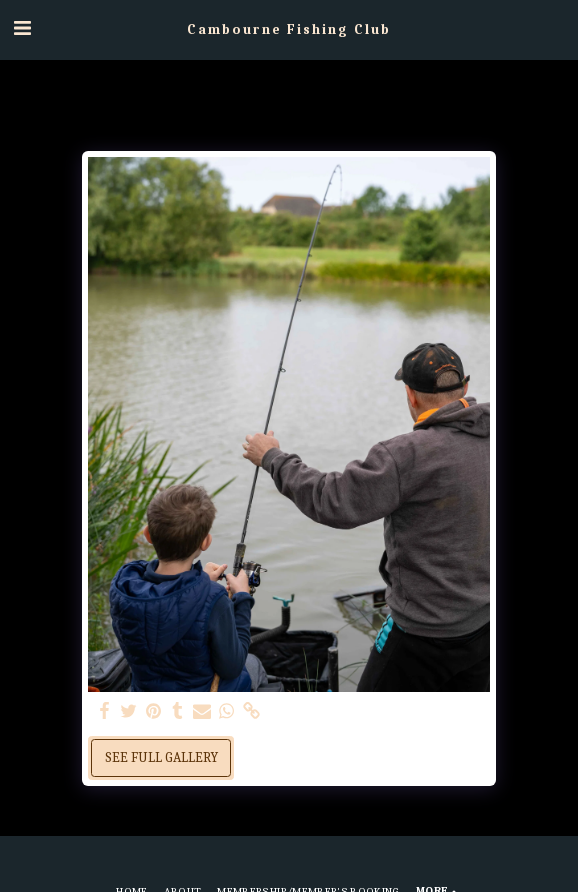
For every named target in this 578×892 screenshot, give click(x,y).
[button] (22, 28)
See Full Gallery (161, 757)
